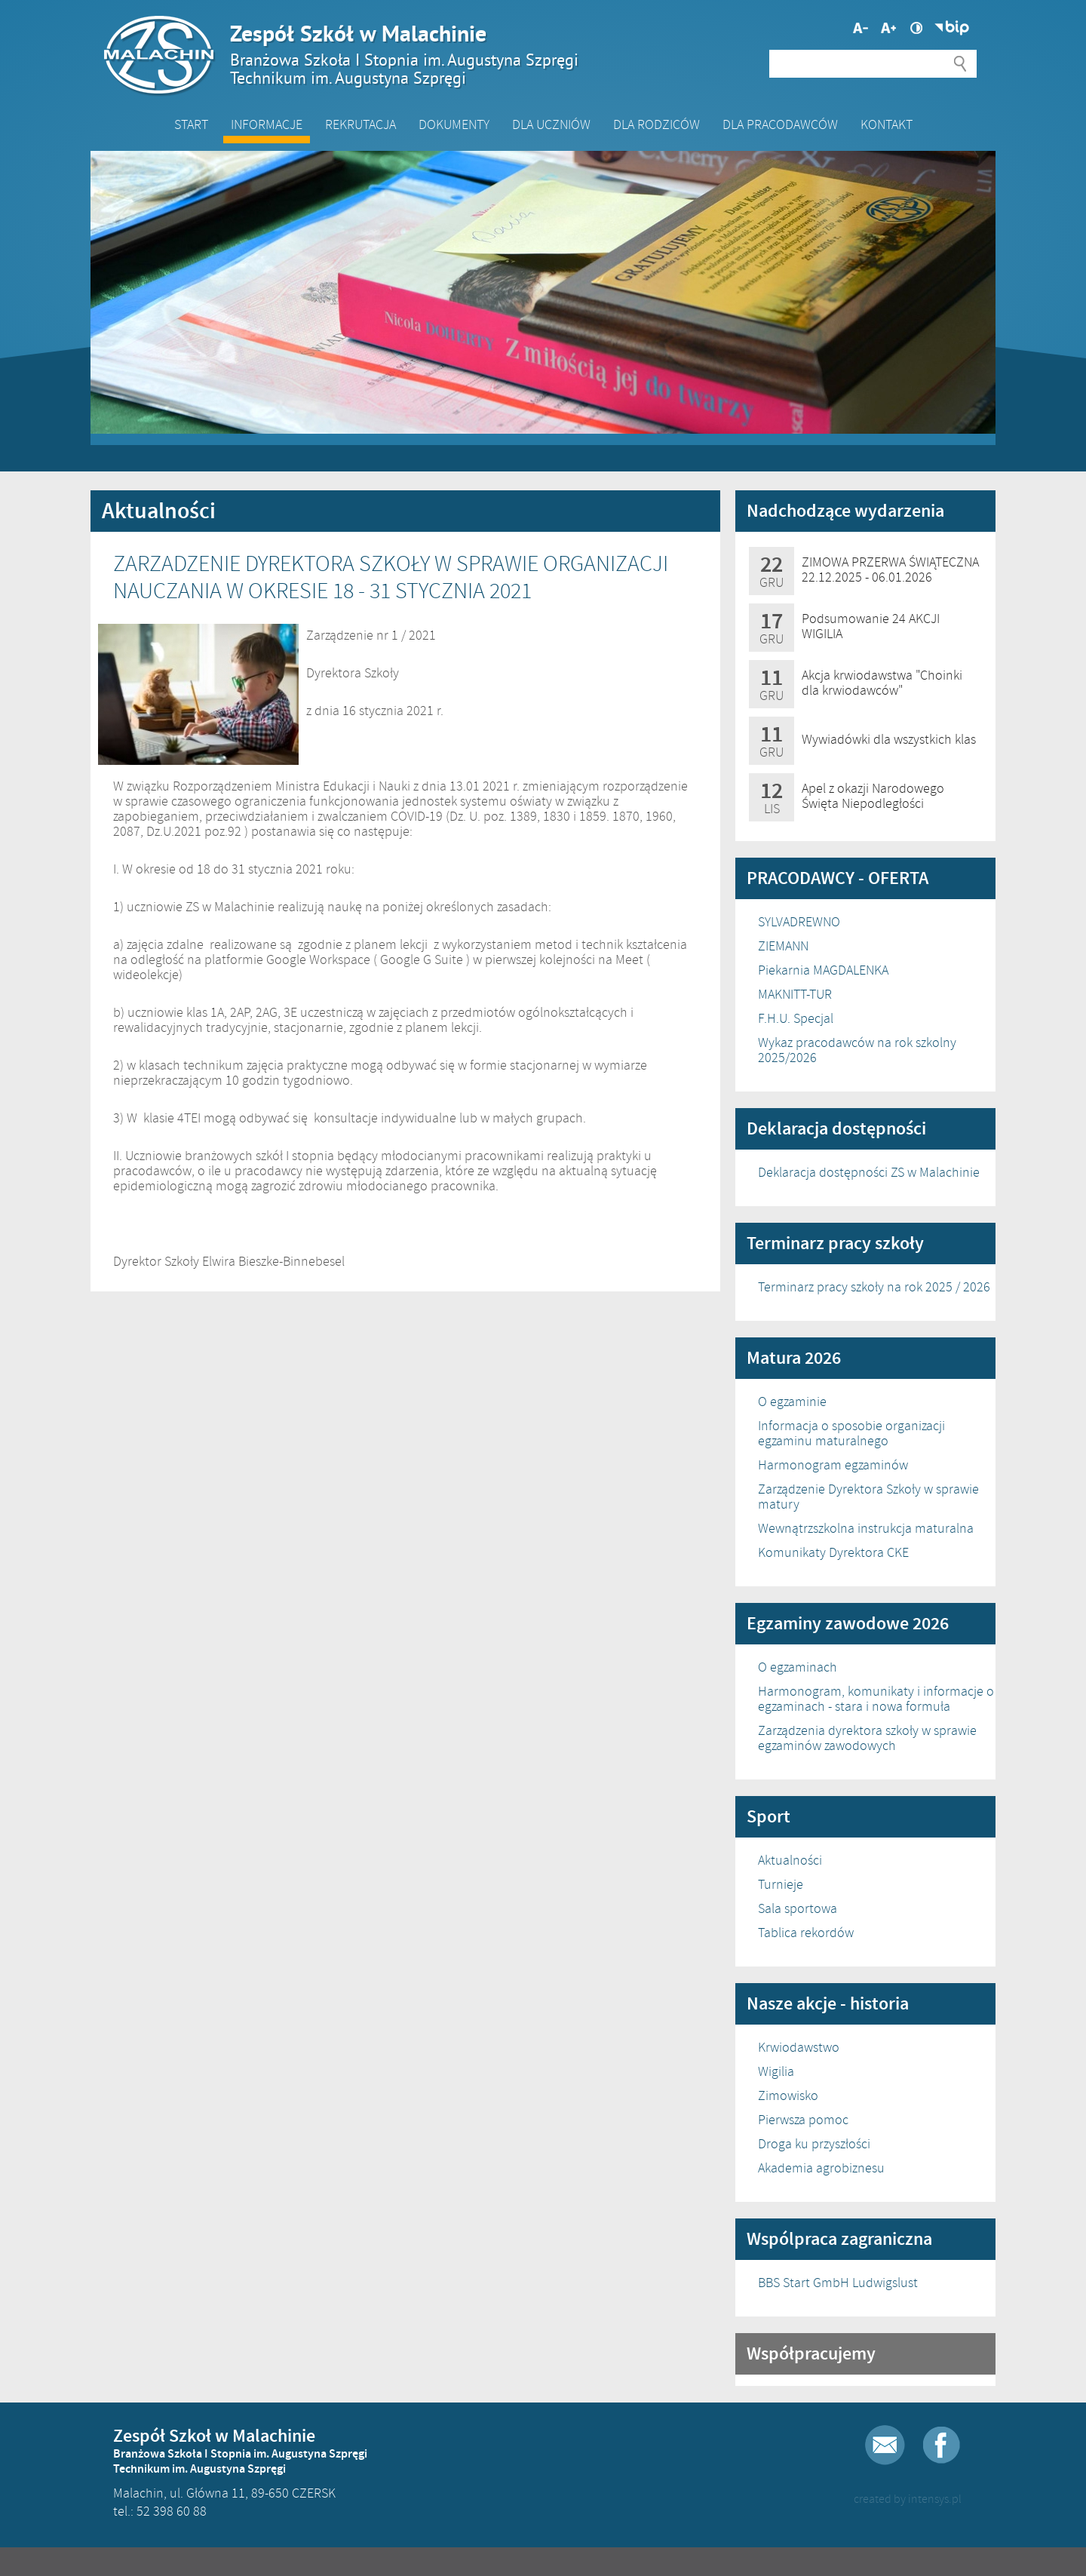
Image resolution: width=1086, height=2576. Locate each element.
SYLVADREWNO (799, 921)
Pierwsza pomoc (803, 2119)
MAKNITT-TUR (795, 994)
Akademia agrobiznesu (821, 2167)
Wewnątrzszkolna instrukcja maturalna (866, 1528)
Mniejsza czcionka (888, 28)
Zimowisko (788, 2095)
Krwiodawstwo (798, 2047)
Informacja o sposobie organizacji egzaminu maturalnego (851, 1433)
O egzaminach (797, 1667)
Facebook (942, 2445)
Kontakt (887, 124)
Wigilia (776, 2071)
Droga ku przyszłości (814, 2143)
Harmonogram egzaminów (833, 1464)
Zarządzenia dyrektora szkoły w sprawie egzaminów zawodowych (867, 1738)
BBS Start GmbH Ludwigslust (838, 2282)
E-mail (885, 2445)
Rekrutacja (360, 124)
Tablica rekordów (806, 1932)
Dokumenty (454, 124)
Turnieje (780, 1884)
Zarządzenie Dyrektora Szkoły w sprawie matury (868, 1496)
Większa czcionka (860, 28)
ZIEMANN (783, 945)
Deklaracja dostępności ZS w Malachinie (869, 1172)
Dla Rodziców (656, 124)
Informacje (266, 124)
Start (191, 124)
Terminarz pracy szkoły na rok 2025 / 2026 (874, 1286)
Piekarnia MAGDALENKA (823, 970)
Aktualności (790, 1860)
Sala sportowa (797, 1908)
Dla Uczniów (551, 124)
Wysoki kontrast (916, 28)
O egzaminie (792, 1401)
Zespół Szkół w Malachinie (535, 53)
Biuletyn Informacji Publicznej (952, 28)
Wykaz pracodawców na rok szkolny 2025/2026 (857, 1050)
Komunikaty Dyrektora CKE (833, 1552)
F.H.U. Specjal (795, 1018)
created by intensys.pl (908, 2499)
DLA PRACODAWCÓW (780, 124)
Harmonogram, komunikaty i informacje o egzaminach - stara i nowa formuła (876, 1699)
